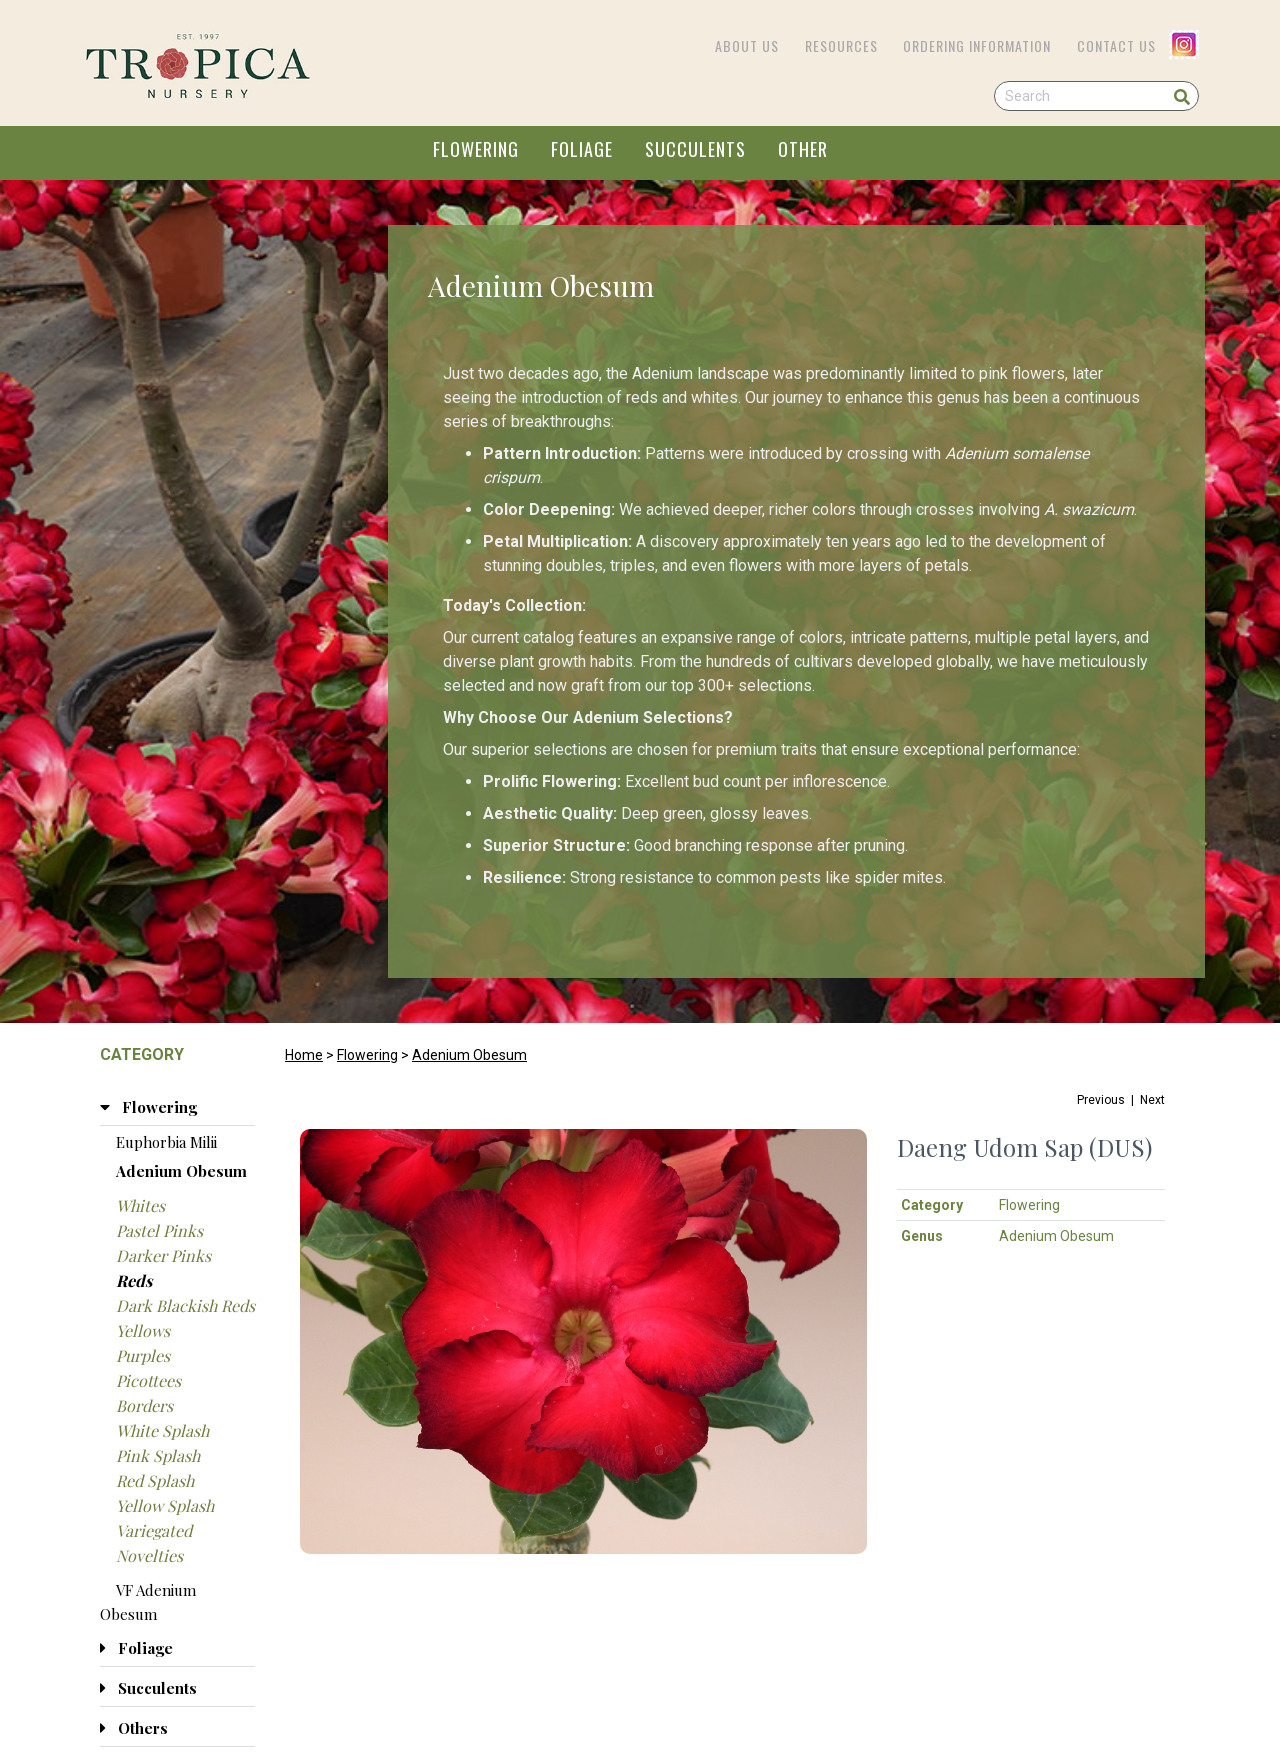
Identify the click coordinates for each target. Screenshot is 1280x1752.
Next (1152, 1100)
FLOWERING (476, 149)
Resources (841, 45)
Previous (1101, 1100)
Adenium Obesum (469, 1055)
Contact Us (1116, 45)
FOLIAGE (582, 149)
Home (304, 1055)
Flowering (367, 1055)
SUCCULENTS (695, 149)
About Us (747, 45)
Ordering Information (977, 45)
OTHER (803, 149)
